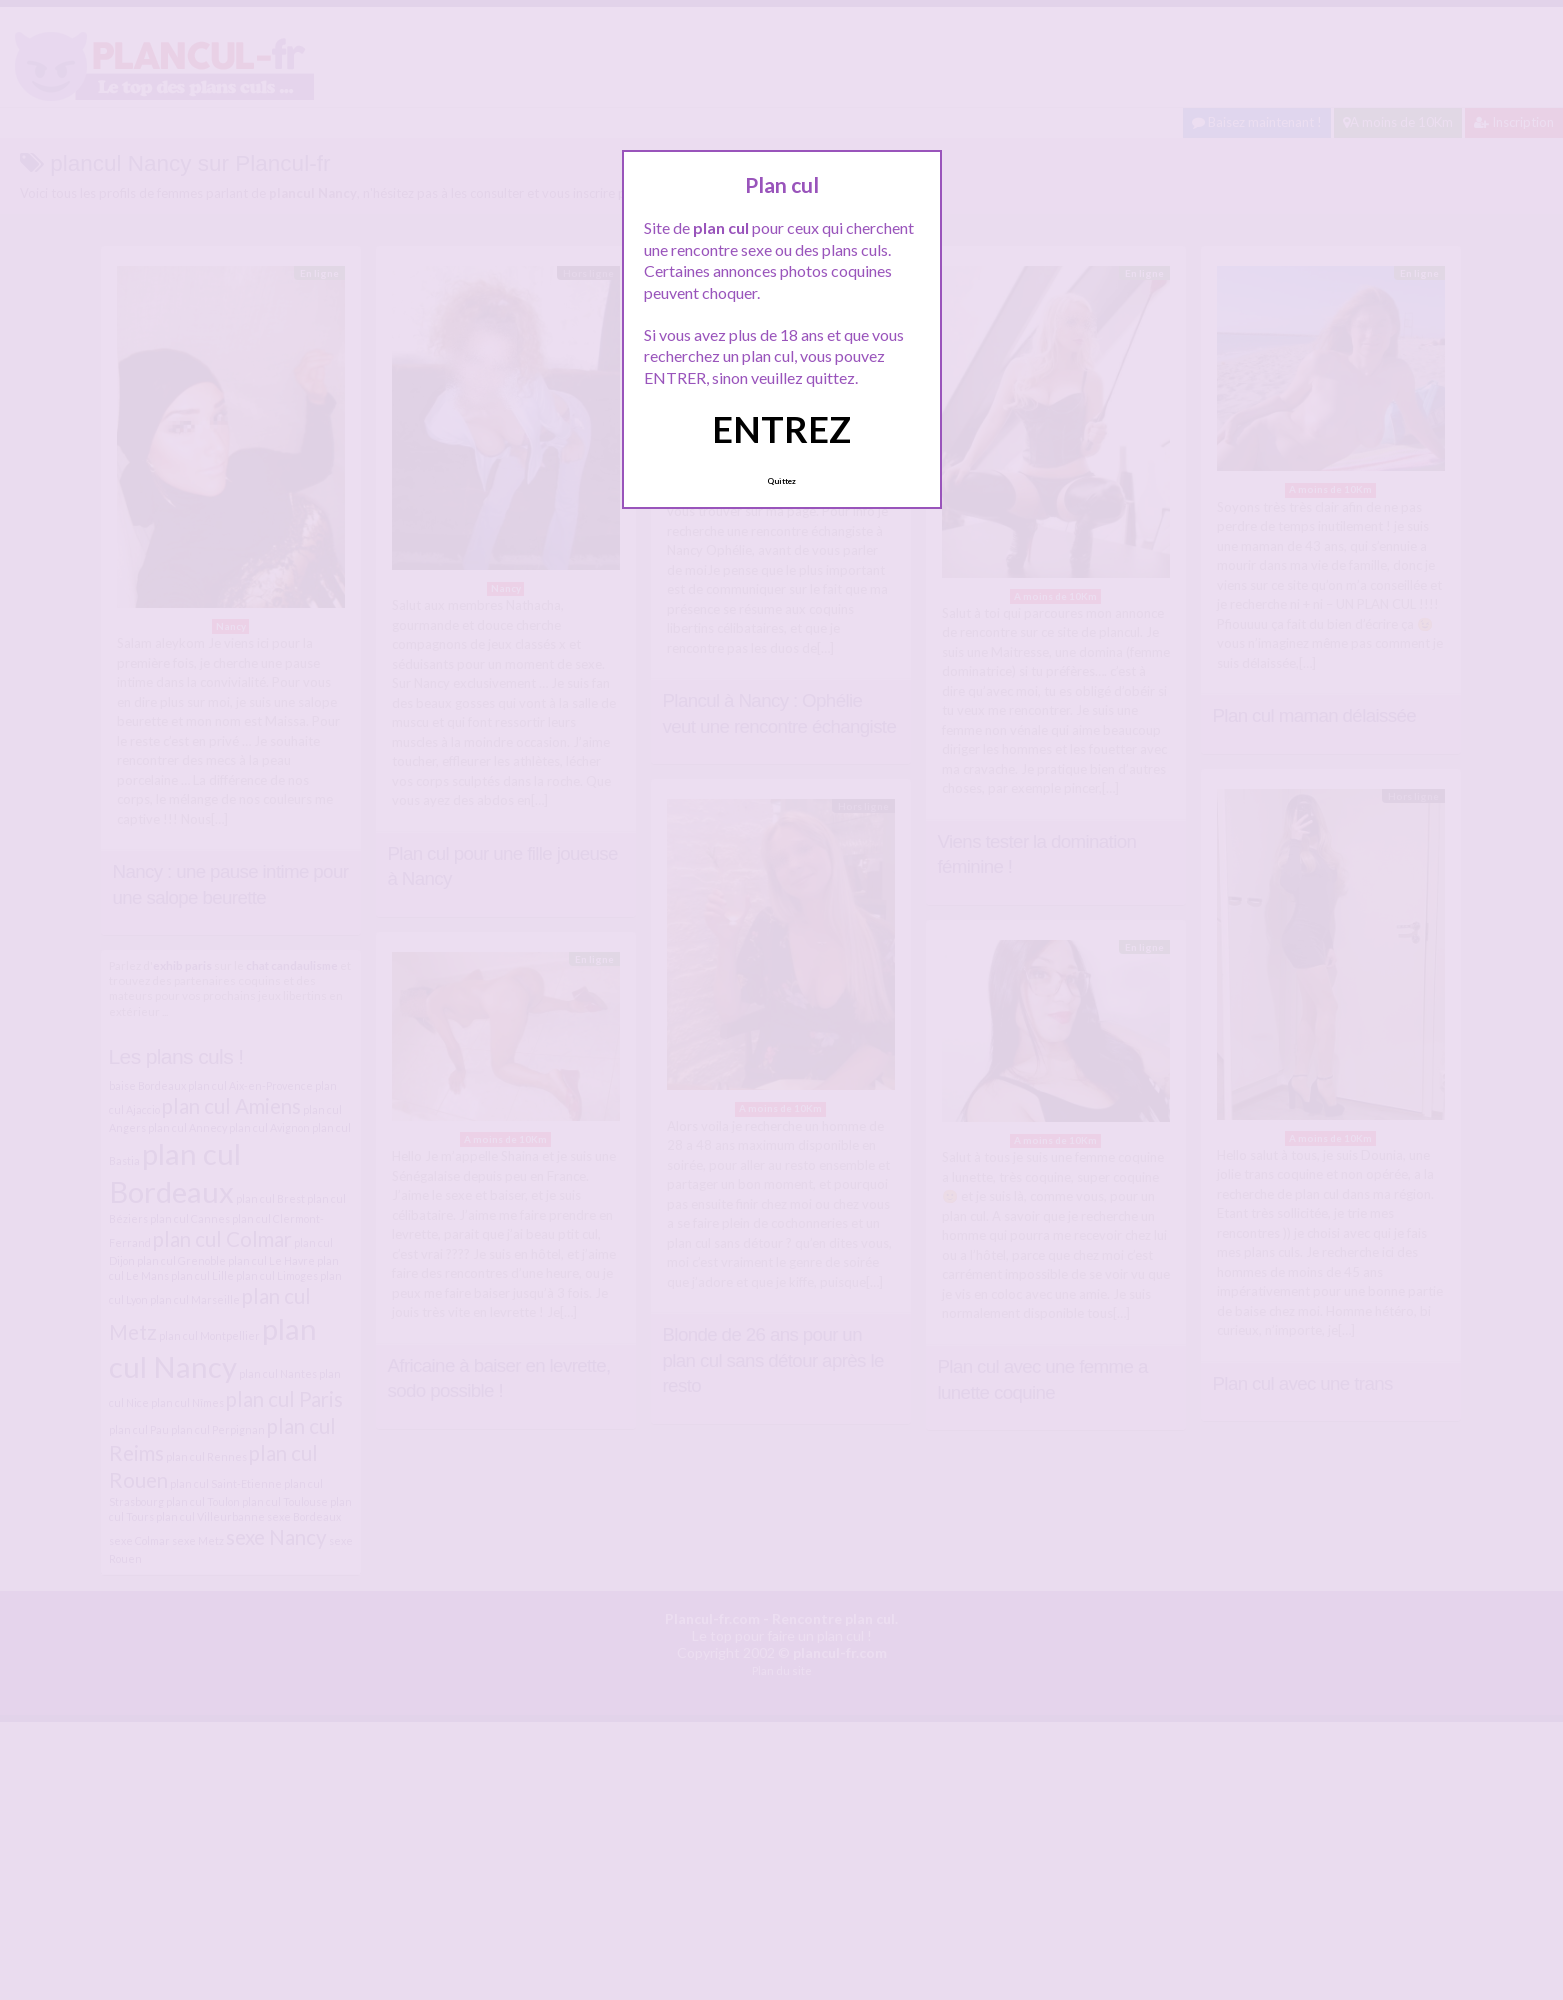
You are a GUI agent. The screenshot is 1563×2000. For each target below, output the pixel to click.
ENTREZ (781, 429)
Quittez (781, 481)
